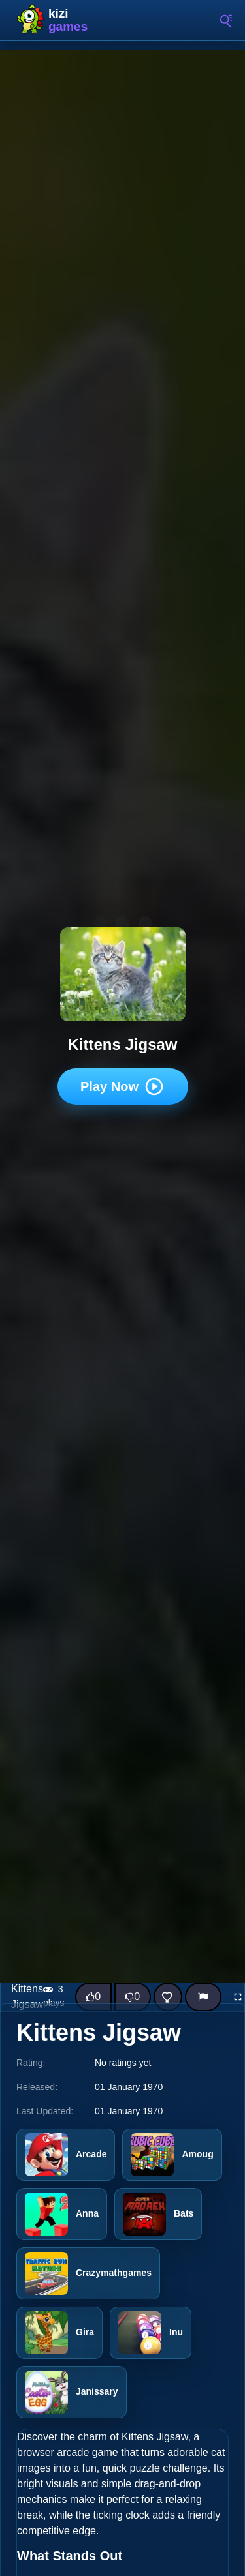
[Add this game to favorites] (168, 1997)
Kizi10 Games (72, 20)
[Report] (203, 1997)
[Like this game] (93, 1997)
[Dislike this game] (132, 1997)
